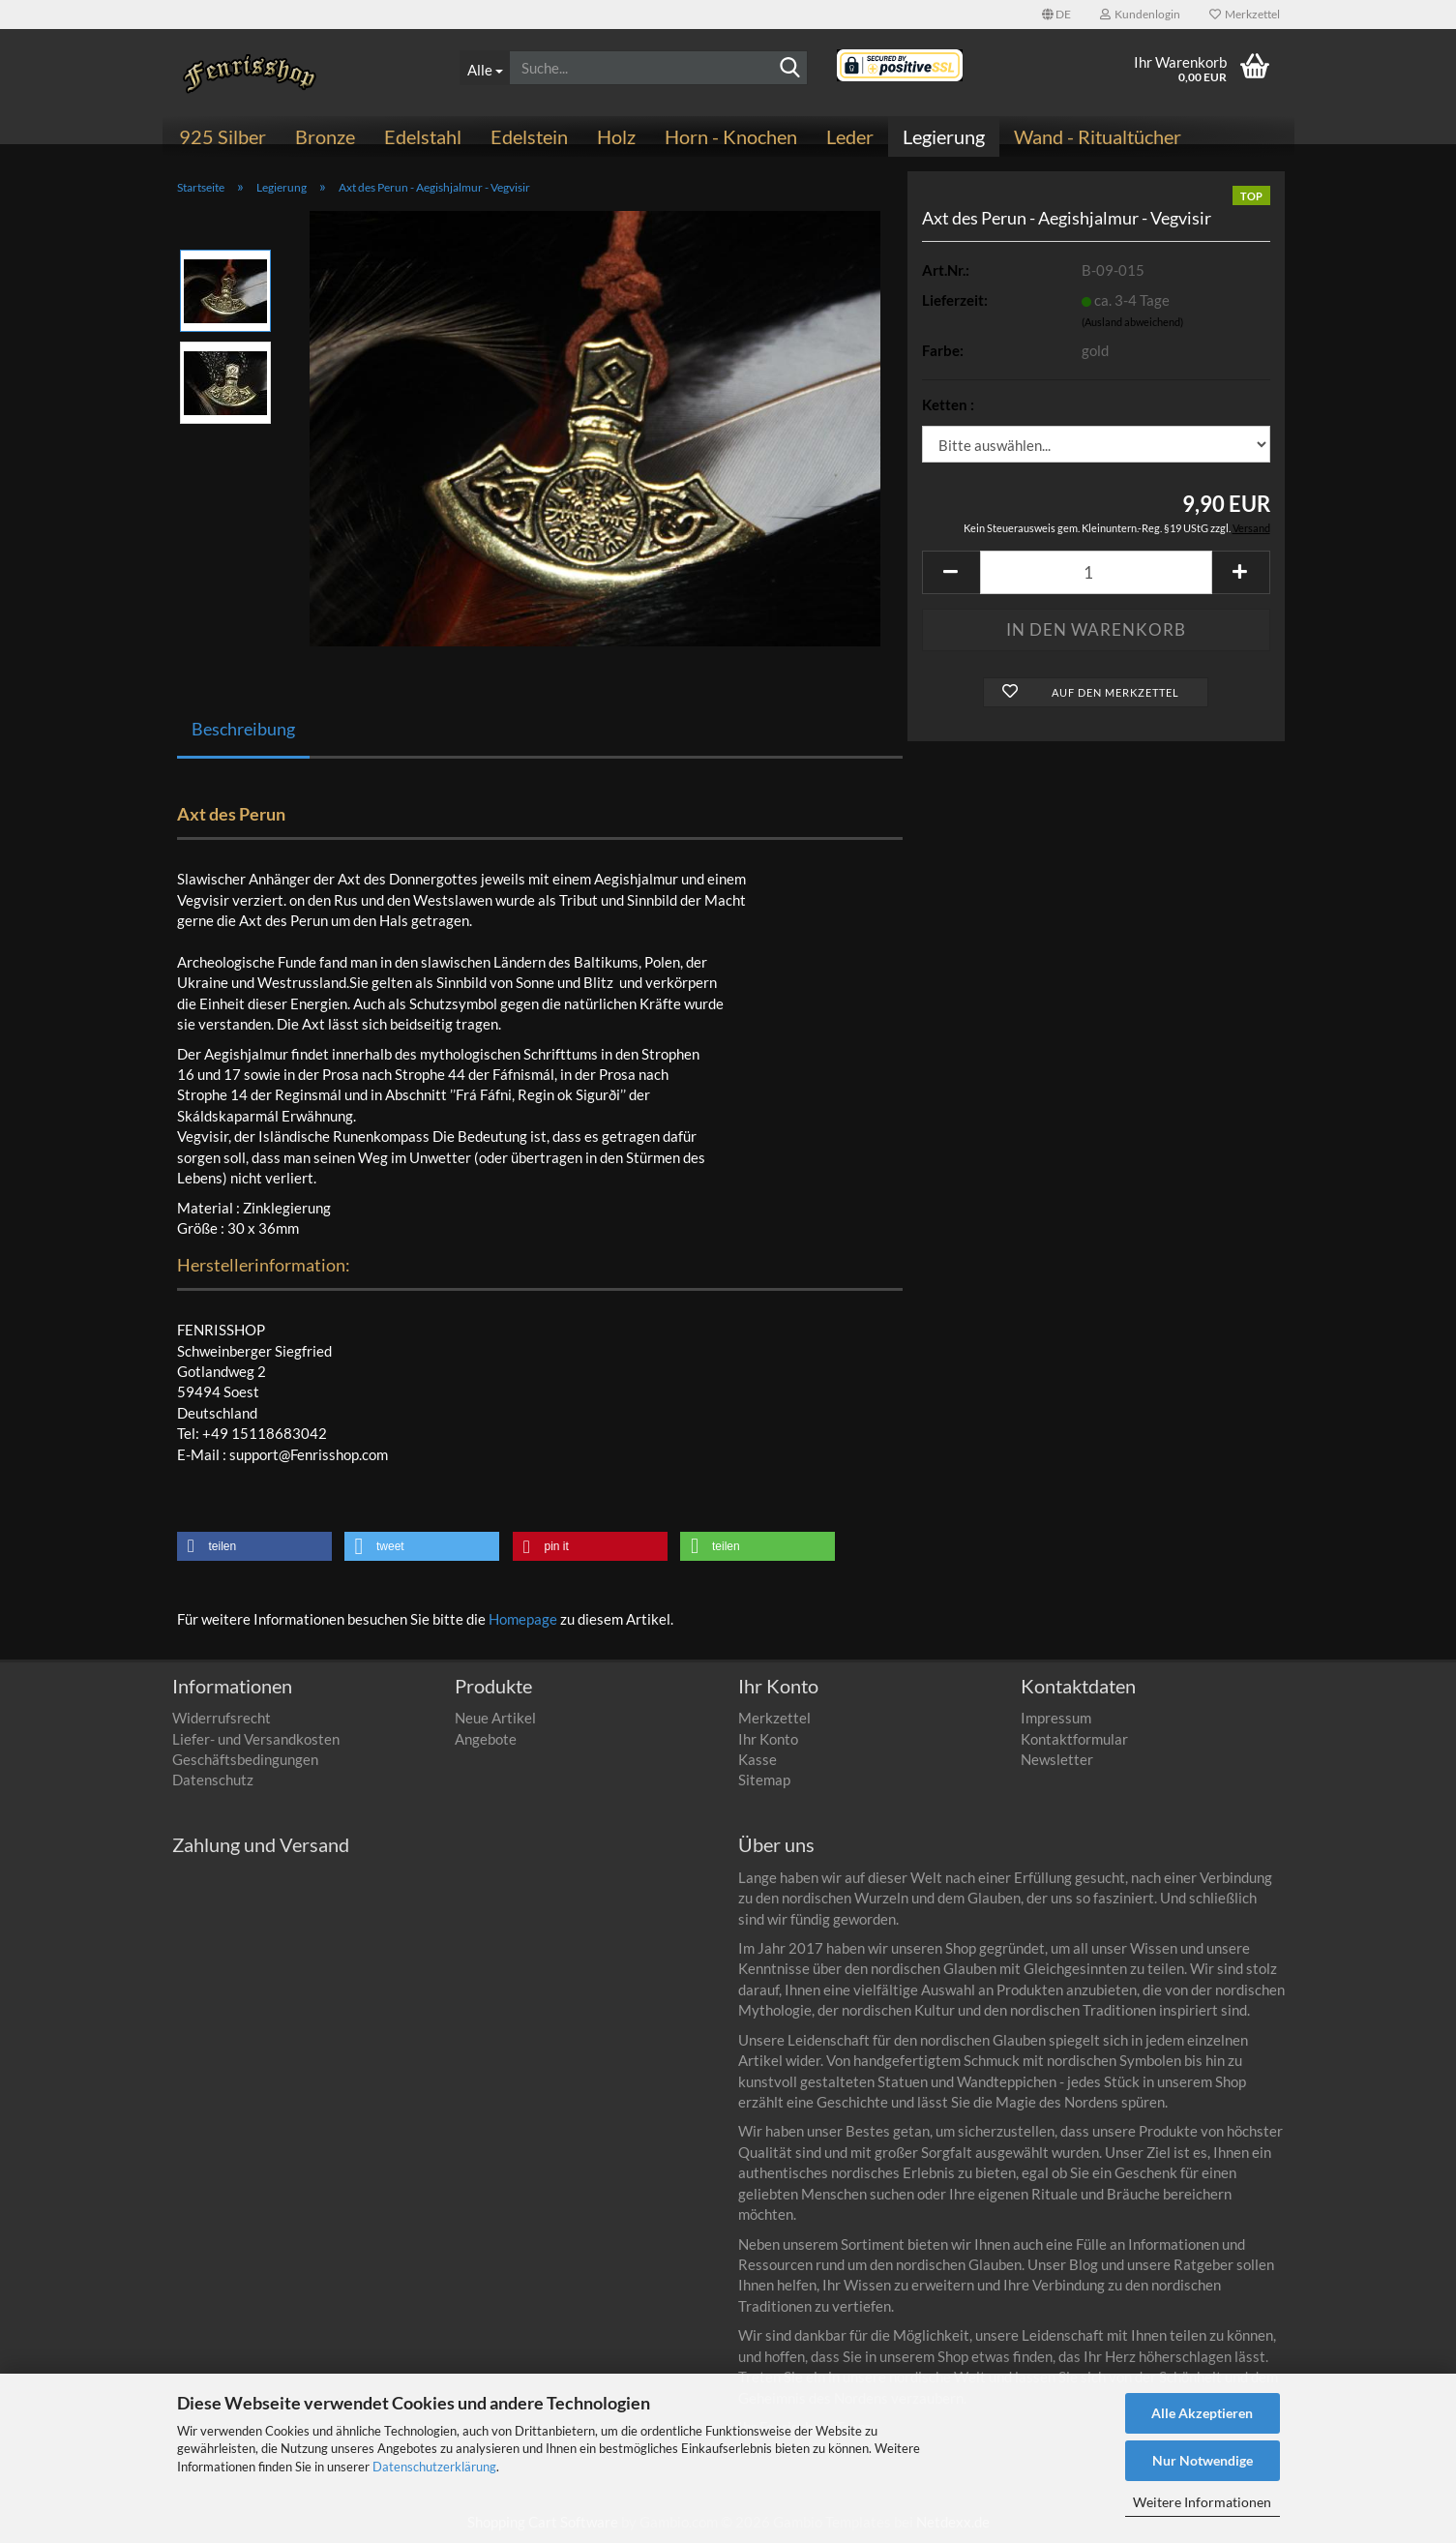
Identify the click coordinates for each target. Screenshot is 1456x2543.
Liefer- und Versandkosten (256, 1739)
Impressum (1056, 1717)
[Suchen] (789, 68)
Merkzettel (1244, 14)
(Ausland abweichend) (1132, 321)
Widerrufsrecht (221, 1717)
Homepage (523, 1619)
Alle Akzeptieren (1202, 2413)
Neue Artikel (495, 1717)
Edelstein (529, 136)
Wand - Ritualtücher (1097, 136)
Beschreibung (243, 728)
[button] (1056, 14)
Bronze (325, 136)
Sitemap (764, 1779)
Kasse (757, 1759)
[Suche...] (484, 67)
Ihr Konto (768, 1739)
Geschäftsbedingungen (245, 1759)
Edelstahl (422, 136)
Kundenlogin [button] (1140, 14)
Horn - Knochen (731, 136)
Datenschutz (212, 1779)
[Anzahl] (1096, 572)
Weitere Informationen (1202, 2502)
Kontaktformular (1074, 1739)
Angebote (486, 1739)
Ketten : (948, 404)
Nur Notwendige (1202, 2460)
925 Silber (222, 136)
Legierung (944, 136)
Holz (616, 136)
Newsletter (1057, 1759)
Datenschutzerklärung (434, 2466)
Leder (850, 136)
